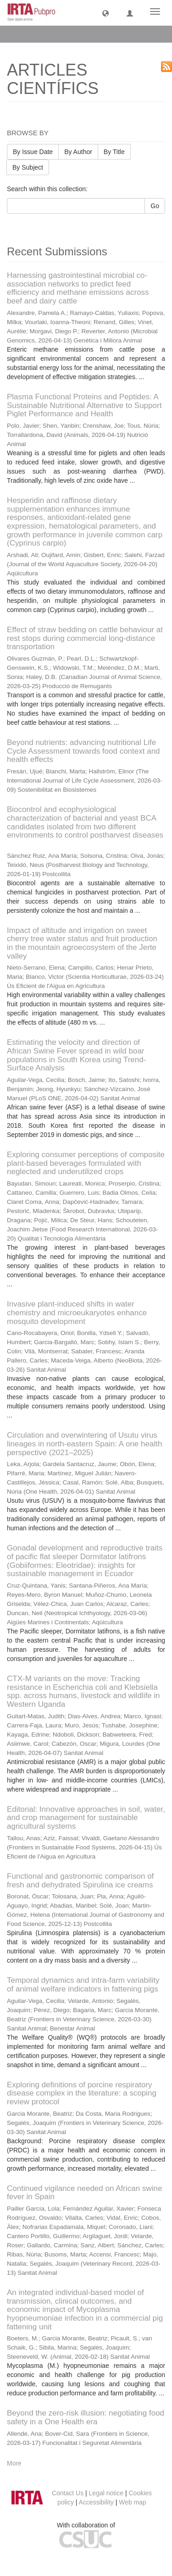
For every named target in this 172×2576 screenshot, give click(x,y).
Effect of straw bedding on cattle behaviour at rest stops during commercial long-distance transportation (85, 638)
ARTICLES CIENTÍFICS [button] (51, 34)
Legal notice (106, 2493)
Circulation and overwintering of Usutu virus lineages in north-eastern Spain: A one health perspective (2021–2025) (84, 1443)
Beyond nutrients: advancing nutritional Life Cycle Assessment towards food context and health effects (83, 751)
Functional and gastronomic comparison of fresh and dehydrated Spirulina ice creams (80, 1880)
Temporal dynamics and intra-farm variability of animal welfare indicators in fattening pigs (83, 1984)
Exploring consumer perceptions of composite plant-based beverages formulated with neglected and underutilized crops (86, 1163)
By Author (78, 151)
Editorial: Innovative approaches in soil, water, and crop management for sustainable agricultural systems (86, 1818)
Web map (132, 2502)
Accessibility (96, 2502)
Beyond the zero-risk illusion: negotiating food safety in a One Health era (85, 2417)
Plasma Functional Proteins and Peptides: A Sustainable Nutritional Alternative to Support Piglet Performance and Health (84, 405)
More (14, 2463)
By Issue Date (33, 151)
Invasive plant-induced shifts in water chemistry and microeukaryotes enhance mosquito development (77, 1312)
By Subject (27, 167)
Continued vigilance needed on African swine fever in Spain (84, 2192)
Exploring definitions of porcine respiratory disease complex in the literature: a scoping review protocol (81, 2093)
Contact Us (67, 2493)
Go (154, 206)
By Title (114, 151)
